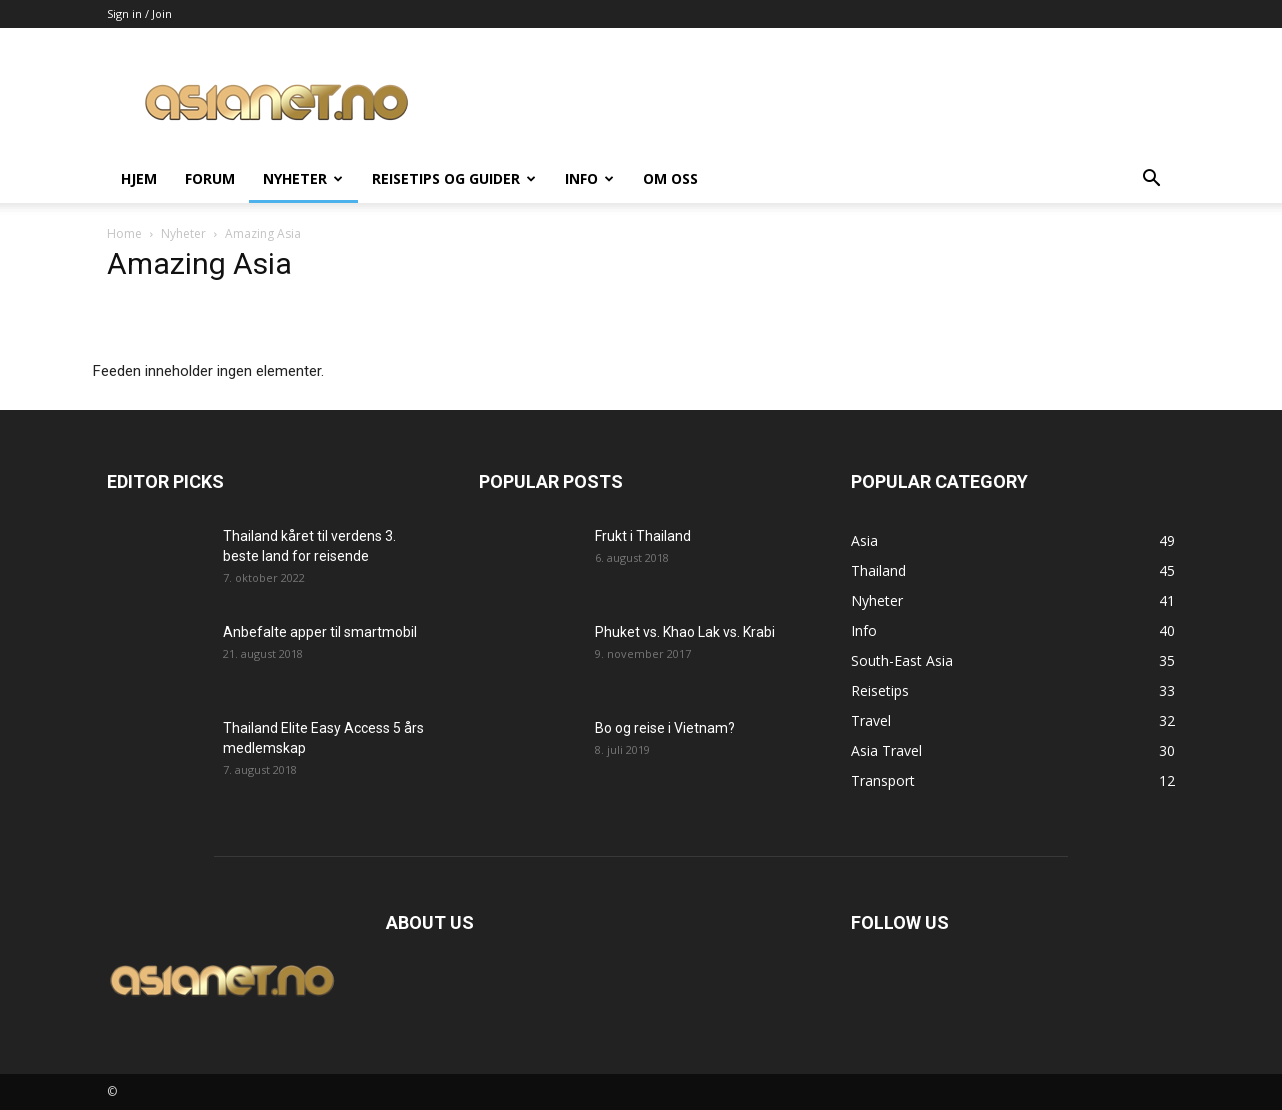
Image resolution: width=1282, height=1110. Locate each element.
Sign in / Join (139, 13)
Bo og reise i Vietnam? (665, 728)
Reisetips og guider (454, 178)
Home (124, 233)
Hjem (139, 178)
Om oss (670, 178)
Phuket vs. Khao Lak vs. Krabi (685, 632)
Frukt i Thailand (643, 536)
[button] (1151, 180)
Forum (210, 178)
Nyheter (303, 178)
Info (589, 178)
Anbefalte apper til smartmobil (320, 632)
